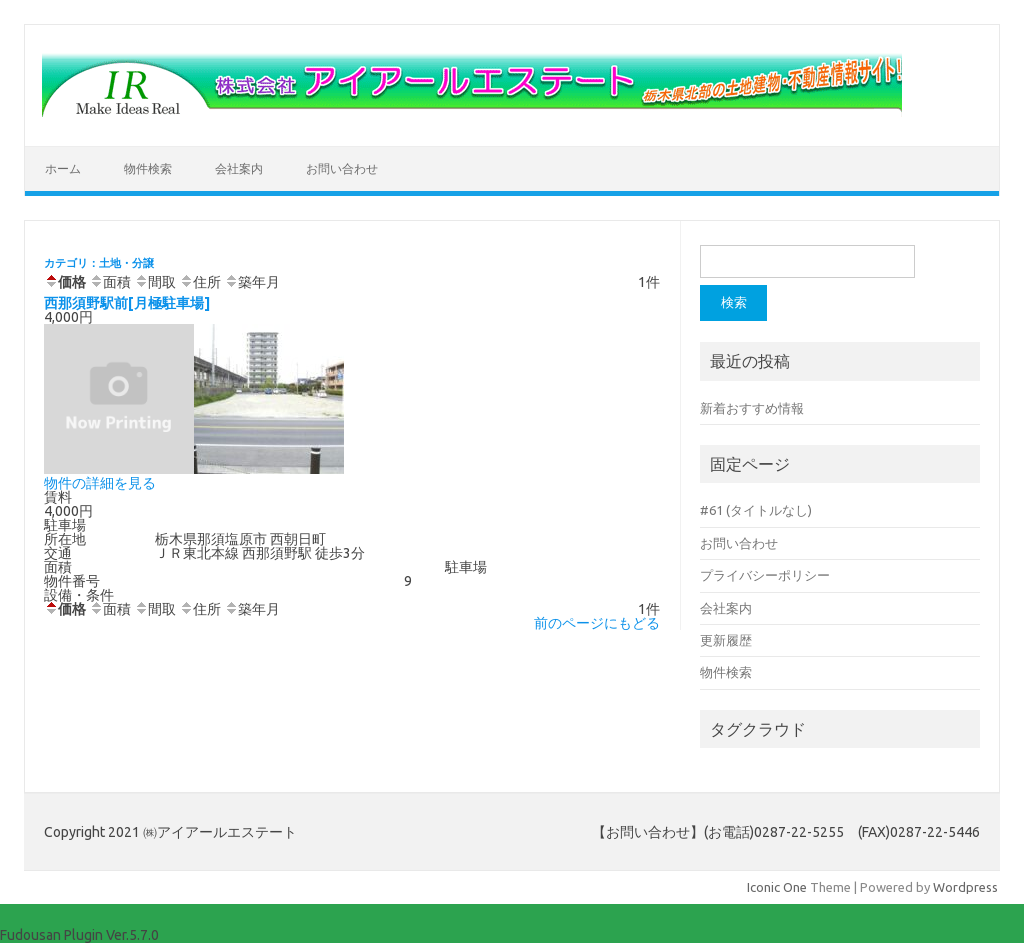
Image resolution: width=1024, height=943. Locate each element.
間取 (155, 282)
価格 (65, 282)
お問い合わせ (342, 168)
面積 (110, 282)
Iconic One (777, 887)
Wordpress (965, 887)
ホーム (63, 168)
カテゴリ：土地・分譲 (99, 263)
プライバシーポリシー (765, 575)
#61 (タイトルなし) (756, 510)
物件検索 (148, 168)
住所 (200, 282)
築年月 (252, 282)
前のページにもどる (597, 623)
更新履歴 (726, 640)
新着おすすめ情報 (752, 408)
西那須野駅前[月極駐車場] (127, 303)
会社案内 (239, 168)
